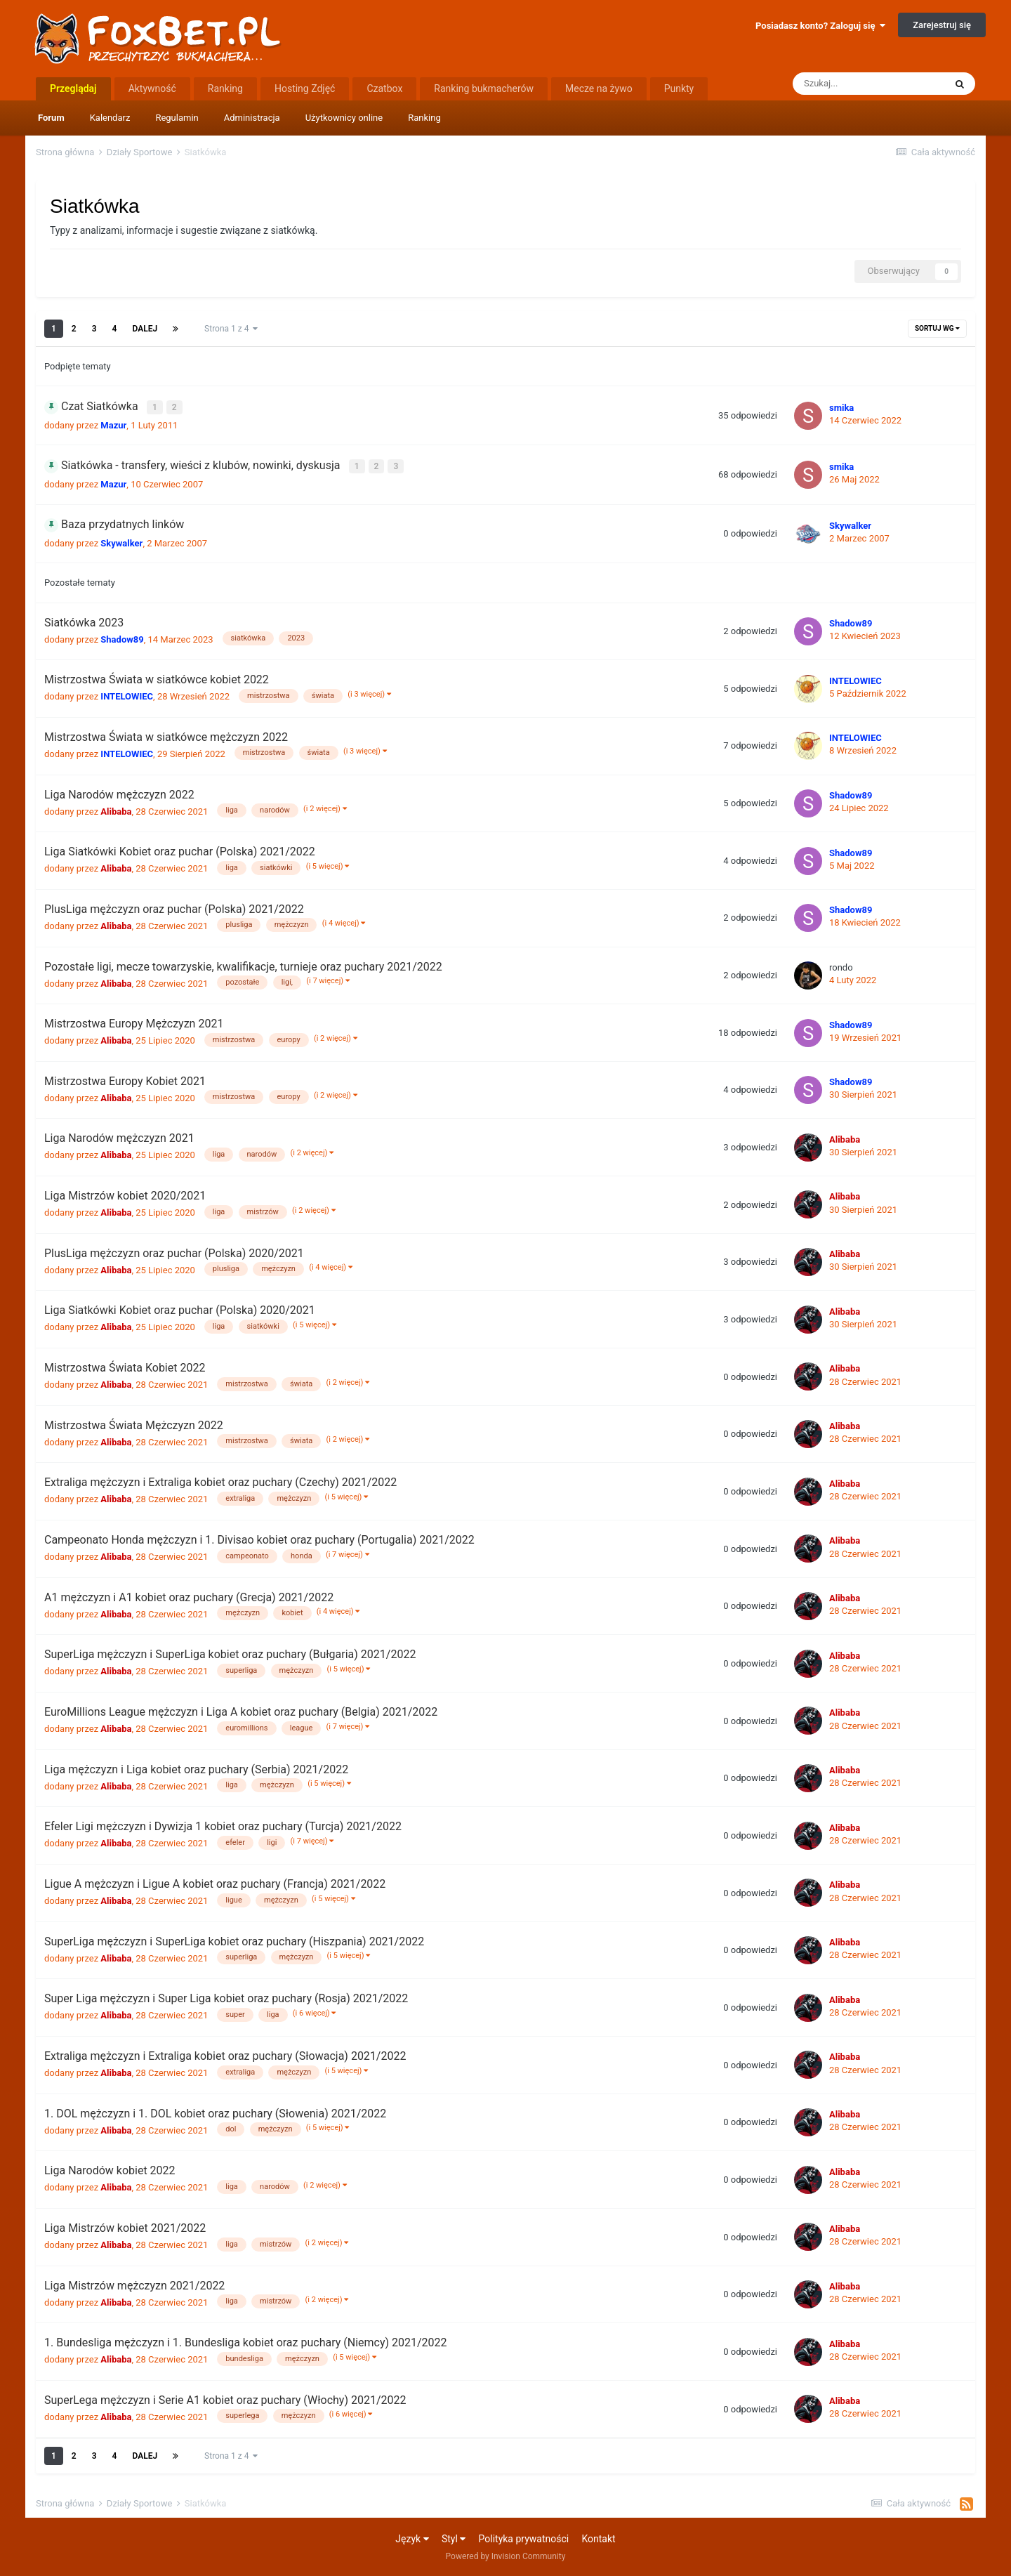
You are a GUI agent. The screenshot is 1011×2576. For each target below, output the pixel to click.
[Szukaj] (868, 83)
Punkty (679, 88)
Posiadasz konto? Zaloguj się (820, 25)
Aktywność (152, 88)
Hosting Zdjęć (305, 88)
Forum (51, 117)
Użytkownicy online (344, 117)
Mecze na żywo (599, 88)
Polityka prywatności (524, 2538)
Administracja (252, 117)
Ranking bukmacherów (484, 88)
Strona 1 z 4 (231, 329)
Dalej (144, 329)
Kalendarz (110, 117)
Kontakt (598, 2538)
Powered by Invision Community (506, 2556)
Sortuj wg (937, 328)
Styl (453, 2538)
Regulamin (176, 117)
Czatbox (384, 88)
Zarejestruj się (942, 25)
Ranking (424, 117)
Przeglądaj (73, 88)
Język (411, 2538)
